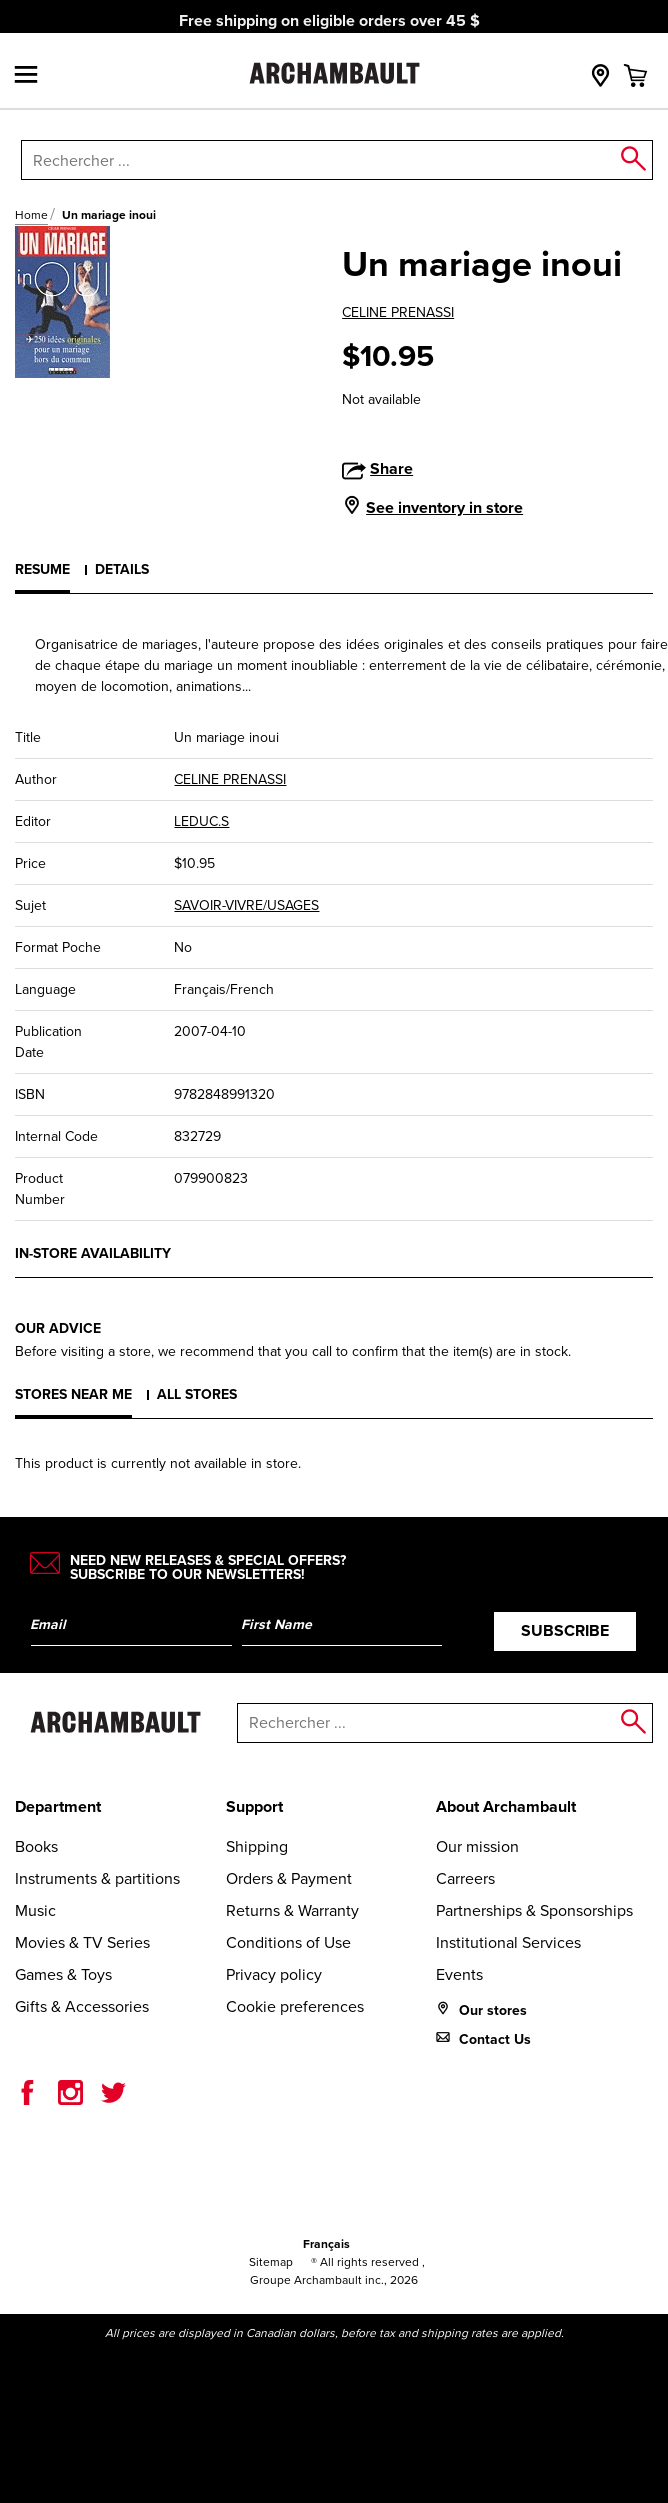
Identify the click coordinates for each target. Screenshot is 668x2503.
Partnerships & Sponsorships (534, 1910)
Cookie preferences (295, 2006)
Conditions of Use (288, 1942)
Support (254, 1806)
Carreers (465, 1878)
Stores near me (73, 1394)
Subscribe (565, 1630)
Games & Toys (63, 1974)
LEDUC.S (201, 821)
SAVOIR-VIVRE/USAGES (246, 905)
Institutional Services (508, 1942)
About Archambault (506, 1806)
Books (36, 1846)
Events (459, 1974)
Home (31, 215)
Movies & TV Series (82, 1942)
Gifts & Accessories (82, 2006)
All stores (197, 1394)
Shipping (257, 1846)
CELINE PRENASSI (398, 312)
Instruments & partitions (97, 1878)
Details (122, 569)
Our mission (477, 1846)
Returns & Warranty (292, 1910)
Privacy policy (274, 1974)
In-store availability (93, 1253)
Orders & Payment (289, 1878)
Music (35, 1910)
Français (326, 2244)
